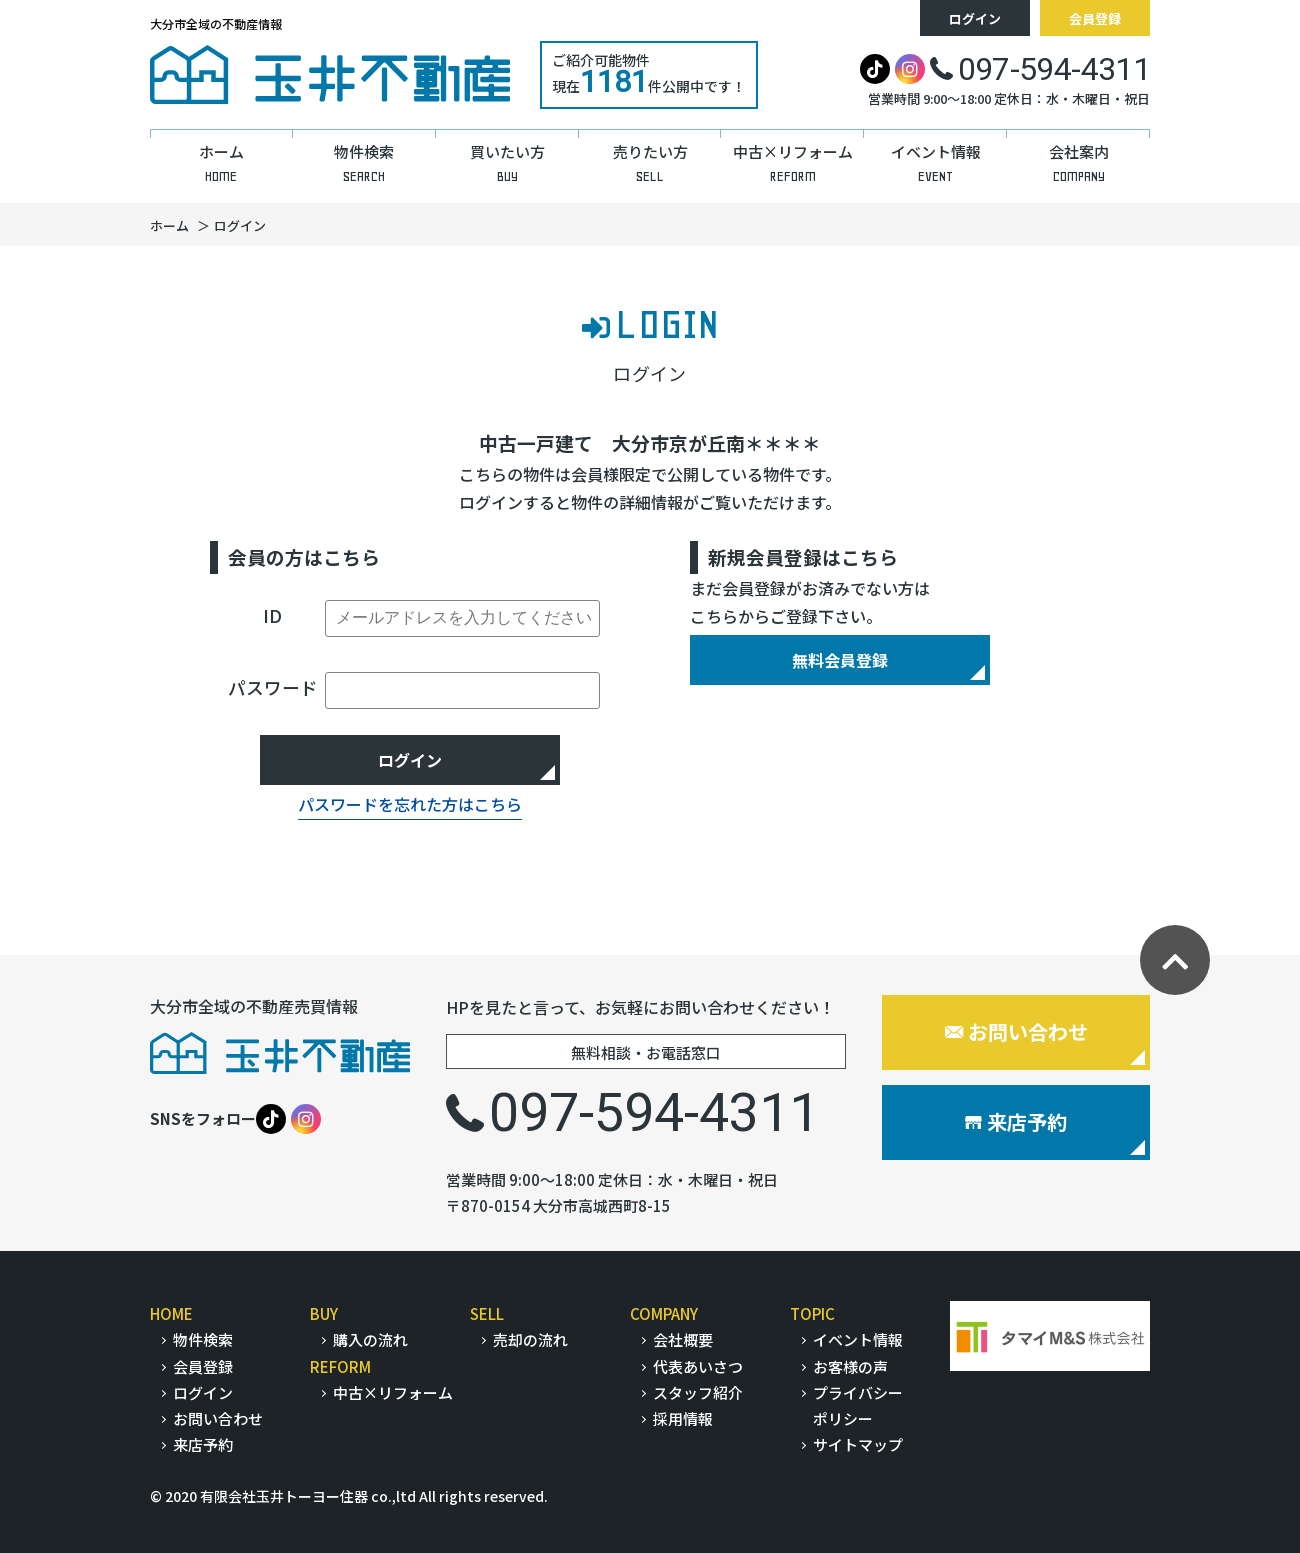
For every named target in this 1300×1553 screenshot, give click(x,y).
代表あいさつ (698, 1366)
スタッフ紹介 (698, 1392)
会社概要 (683, 1339)
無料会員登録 (840, 660)
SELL (487, 1313)
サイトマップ (858, 1444)
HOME (171, 1313)
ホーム (169, 225)
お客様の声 (850, 1366)
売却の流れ (530, 1339)
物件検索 (203, 1339)
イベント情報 (858, 1339)
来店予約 (1016, 1121)
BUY (324, 1313)
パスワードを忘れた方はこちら (410, 804)
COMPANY (664, 1313)
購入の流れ (370, 1339)
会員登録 (1095, 18)
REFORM (340, 1366)
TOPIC (812, 1313)
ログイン (975, 18)
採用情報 (683, 1418)
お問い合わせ (1016, 1031)
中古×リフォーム (393, 1392)
